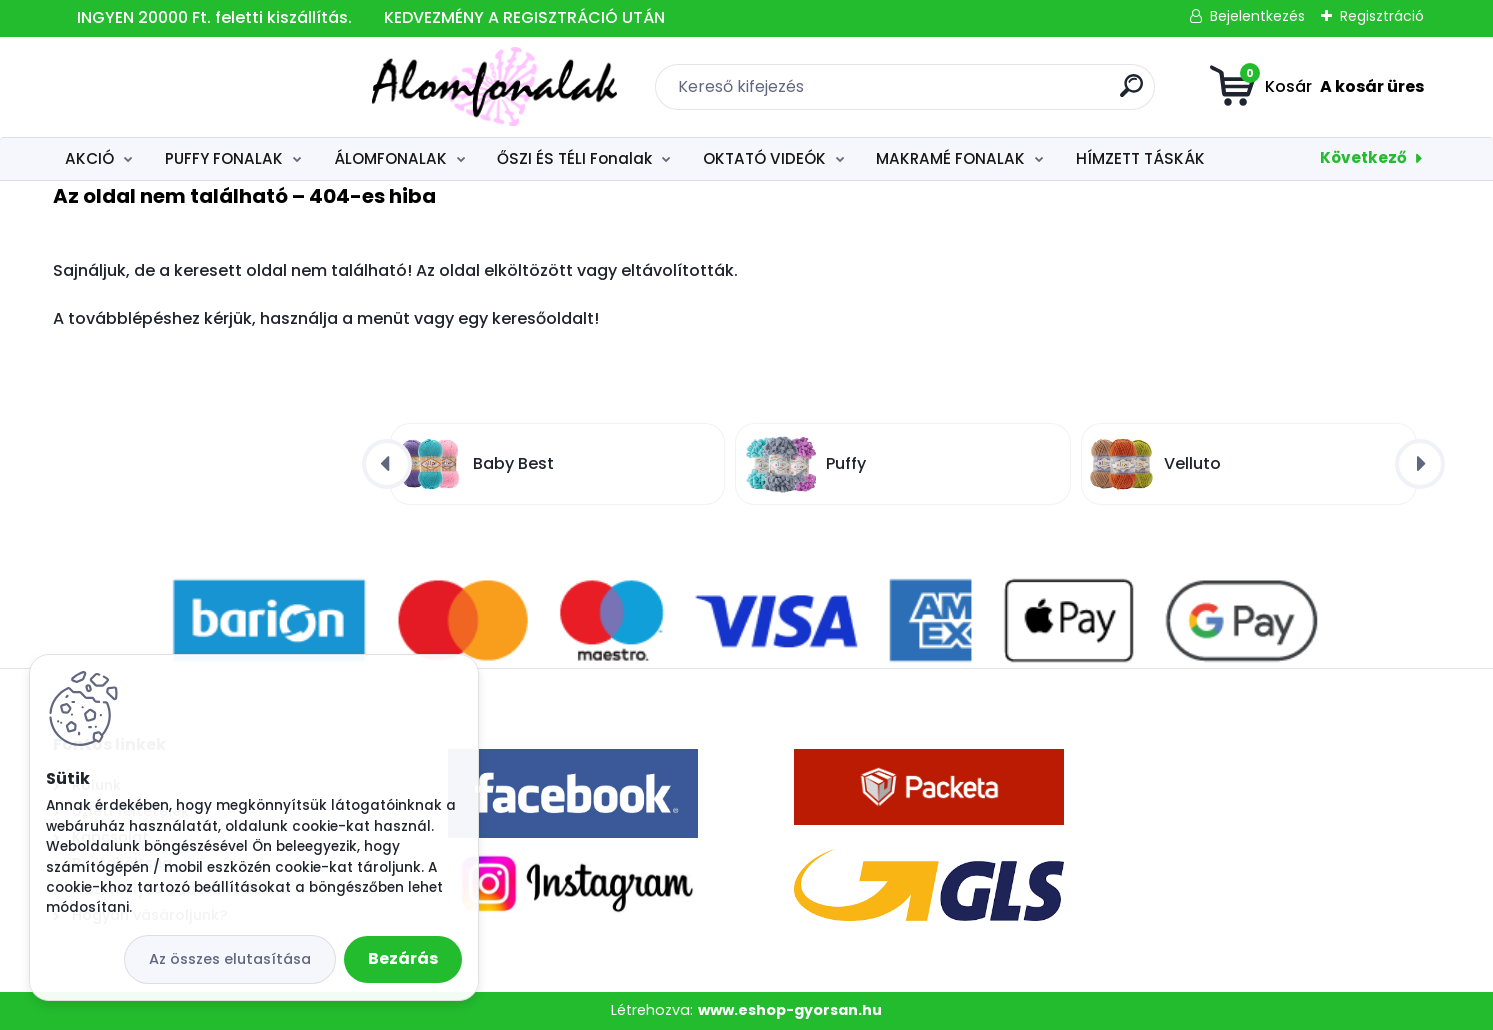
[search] (972, 93)
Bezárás (403, 958)
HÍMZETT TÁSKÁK (1140, 158)
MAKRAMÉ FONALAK (950, 158)
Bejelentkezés (1257, 16)
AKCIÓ (89, 158)
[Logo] (175, 87)
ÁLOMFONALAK (390, 158)
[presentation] (387, 464)
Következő (1363, 157)
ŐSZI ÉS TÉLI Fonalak (574, 158)
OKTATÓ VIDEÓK (764, 158)
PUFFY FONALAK (224, 158)
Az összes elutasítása (230, 959)
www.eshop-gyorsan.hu (790, 1010)
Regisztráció (1382, 16)
